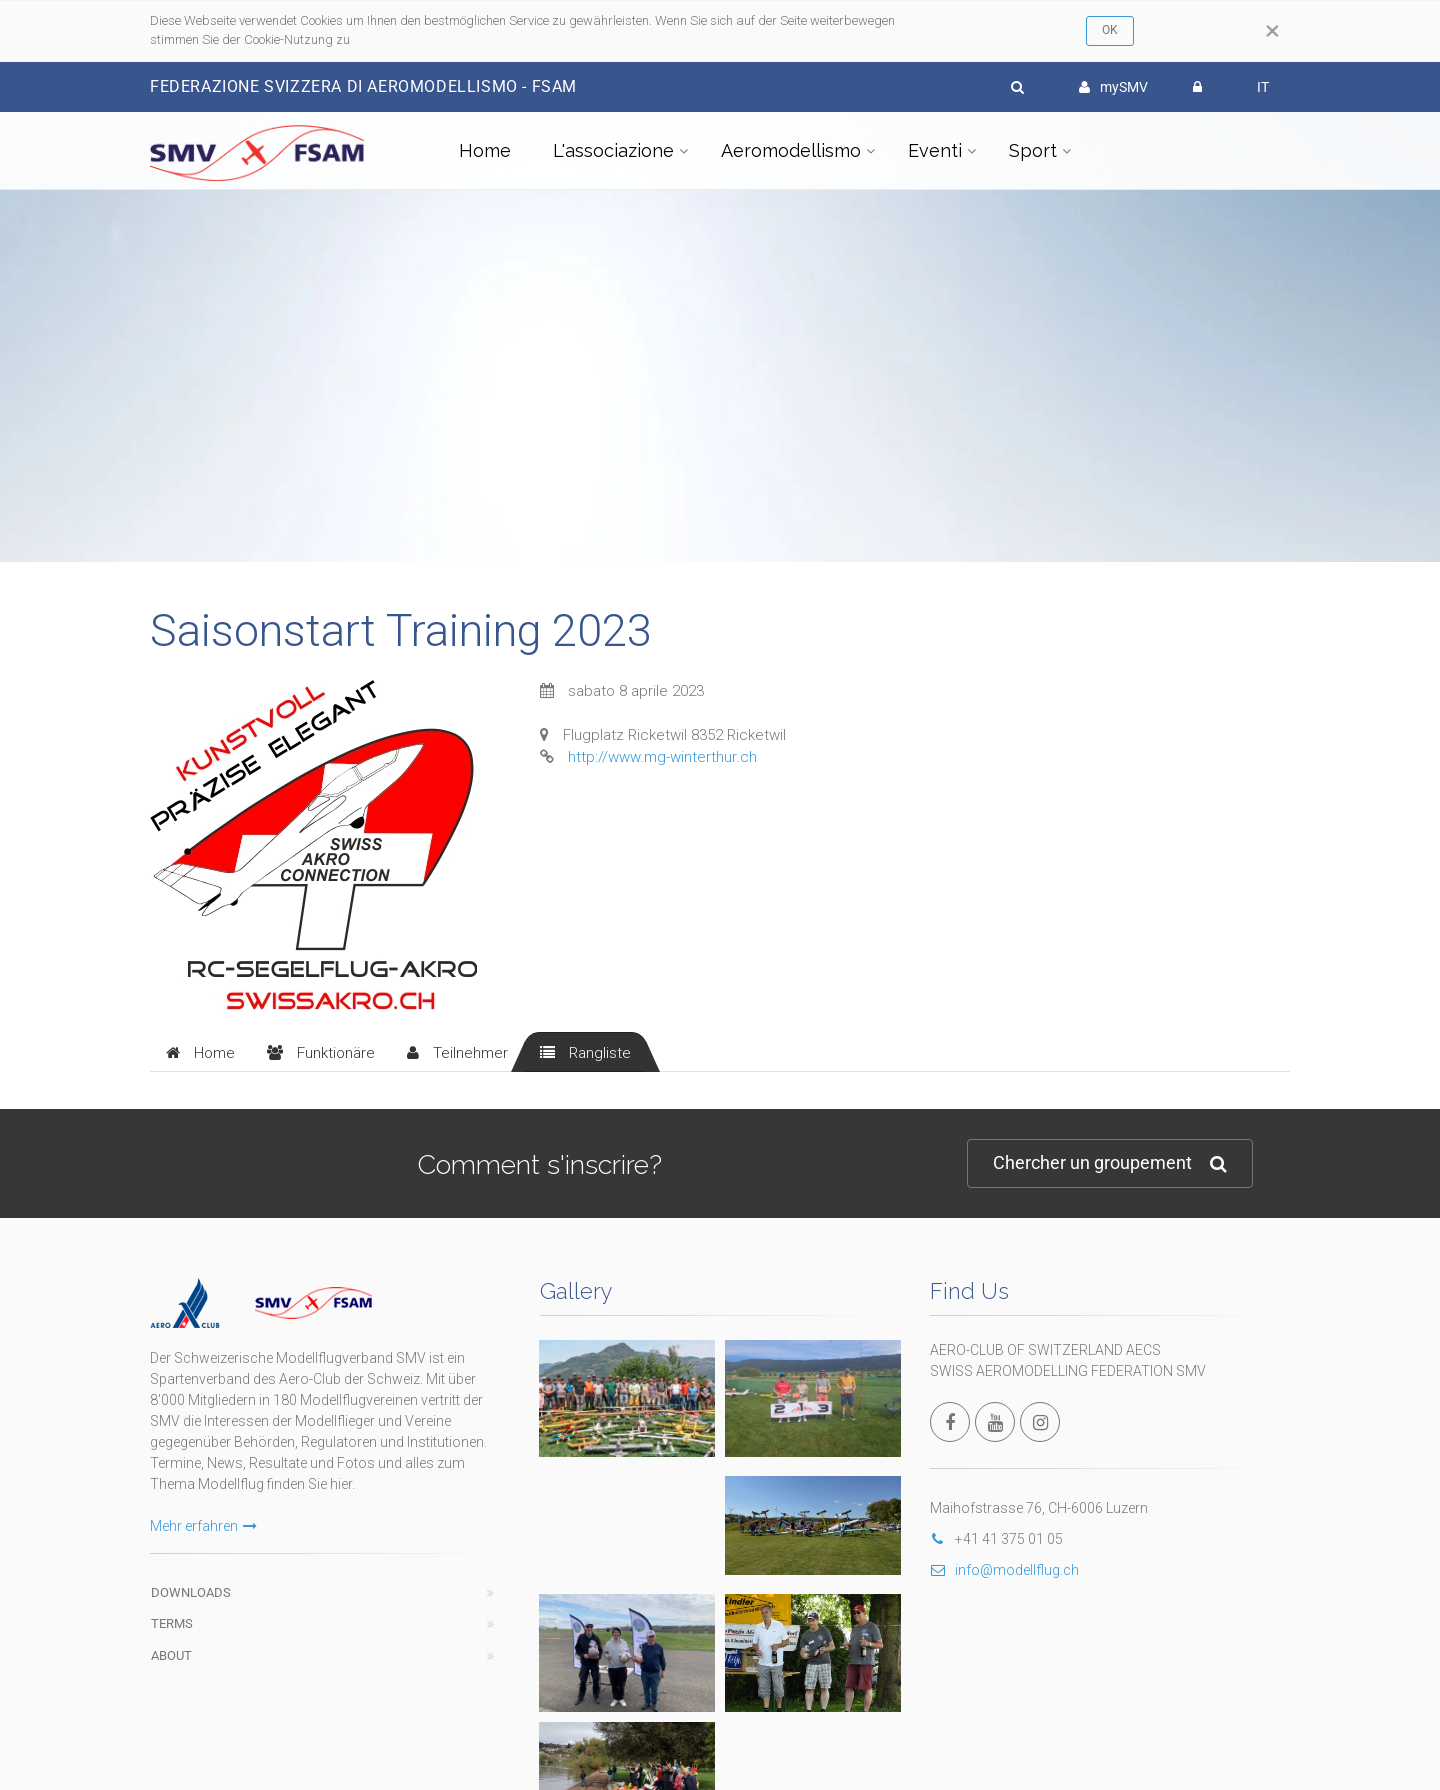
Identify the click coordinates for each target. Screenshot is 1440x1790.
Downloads (191, 1592)
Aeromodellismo (791, 150)
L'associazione (613, 150)
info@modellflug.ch (1004, 1570)
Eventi (935, 150)
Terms (172, 1623)
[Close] (1272, 31)
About (171, 1655)
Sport (1033, 150)
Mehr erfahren (203, 1526)
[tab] (200, 1052)
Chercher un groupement (1110, 1163)
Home (485, 150)
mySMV (1113, 87)
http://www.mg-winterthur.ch (662, 757)
